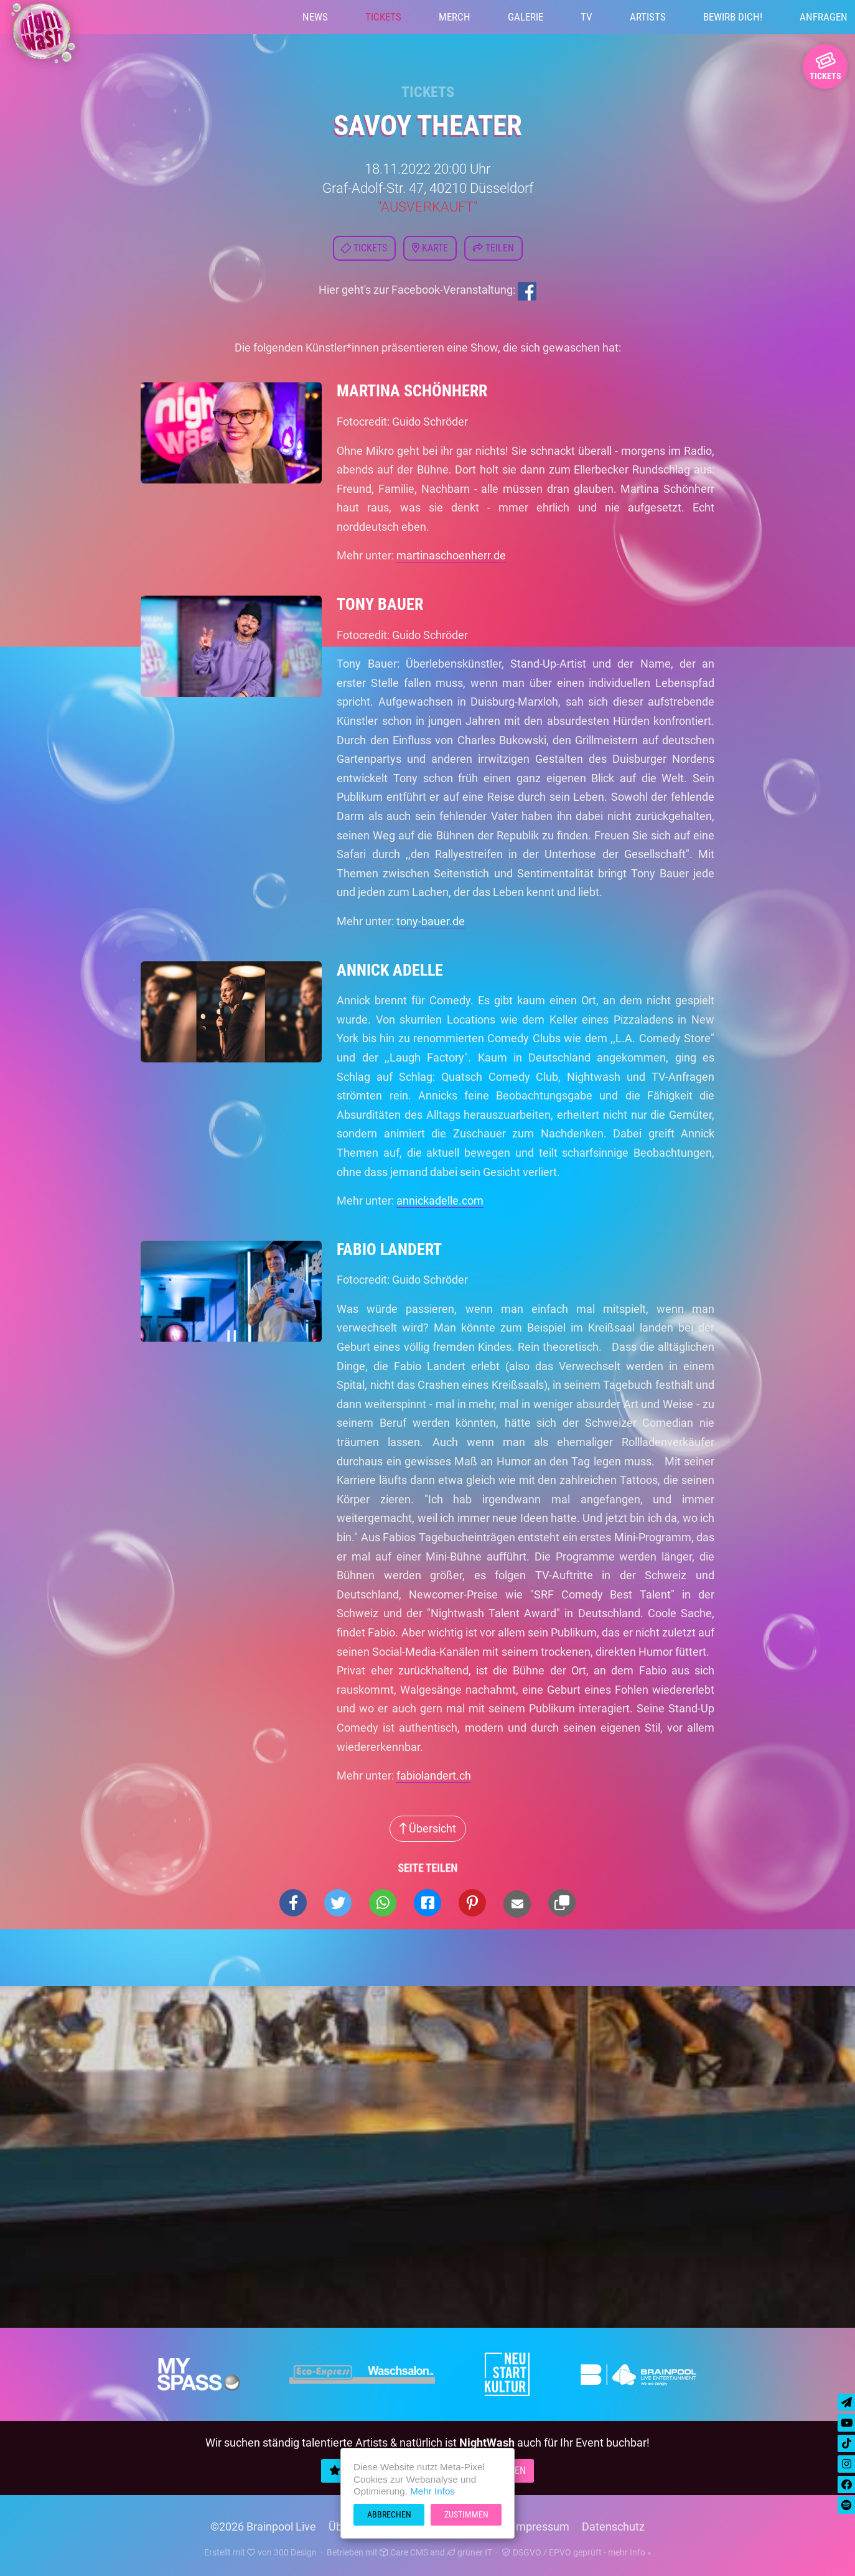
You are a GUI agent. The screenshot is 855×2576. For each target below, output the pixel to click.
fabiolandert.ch (433, 1775)
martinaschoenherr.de (451, 555)
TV (586, 17)
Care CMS (404, 2552)
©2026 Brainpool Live (263, 2526)
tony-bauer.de (430, 921)
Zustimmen (466, 2514)
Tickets (383, 17)
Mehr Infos (432, 2491)
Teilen (493, 248)
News (315, 17)
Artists (648, 17)
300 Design (295, 2552)
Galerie (525, 17)
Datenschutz (613, 2526)
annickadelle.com (440, 1200)
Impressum (541, 2526)
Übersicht (427, 1828)
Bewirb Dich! (732, 17)
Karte (430, 248)
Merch (454, 17)
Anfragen (824, 17)
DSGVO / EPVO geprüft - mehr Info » (577, 2552)
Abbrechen (389, 2514)
